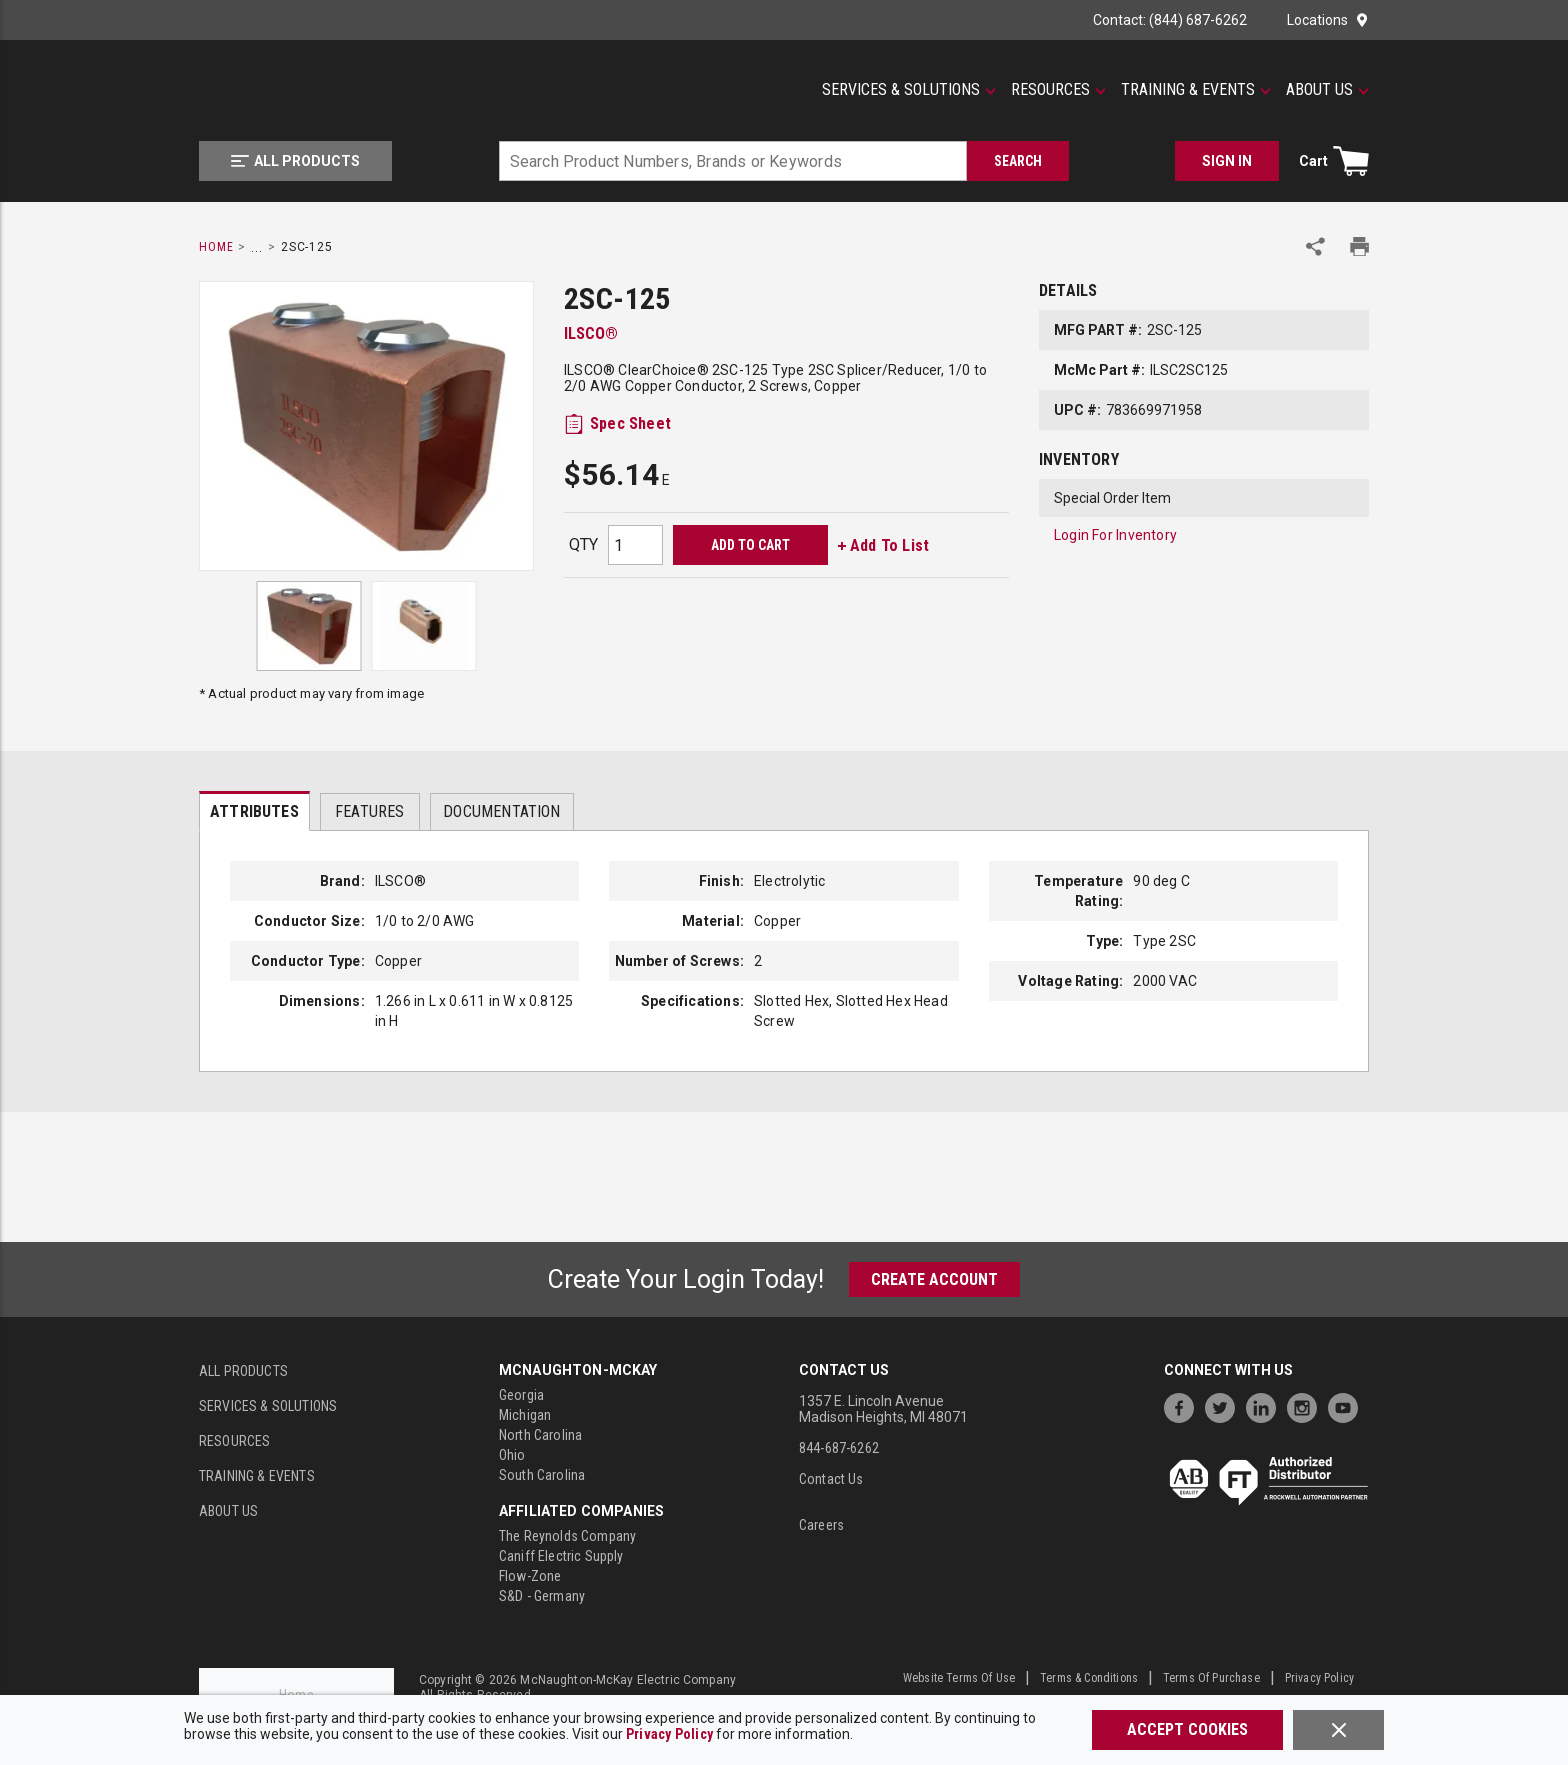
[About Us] (1327, 90)
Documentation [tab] (501, 811)
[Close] (1338, 1730)
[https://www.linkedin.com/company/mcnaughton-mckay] (1266, 1405)
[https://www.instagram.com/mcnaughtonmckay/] (1307, 1405)
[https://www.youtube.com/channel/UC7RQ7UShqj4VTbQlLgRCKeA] (1348, 1405)
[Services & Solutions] (909, 90)
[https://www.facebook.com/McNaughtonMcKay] (1184, 1405)
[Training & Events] (1196, 90)
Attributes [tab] (254, 811)
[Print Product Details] (1359, 246)
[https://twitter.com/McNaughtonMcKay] (1225, 1405)
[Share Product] (1315, 246)
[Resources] (1058, 90)
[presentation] (254, 811)
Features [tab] (369, 811)
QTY (583, 544)
